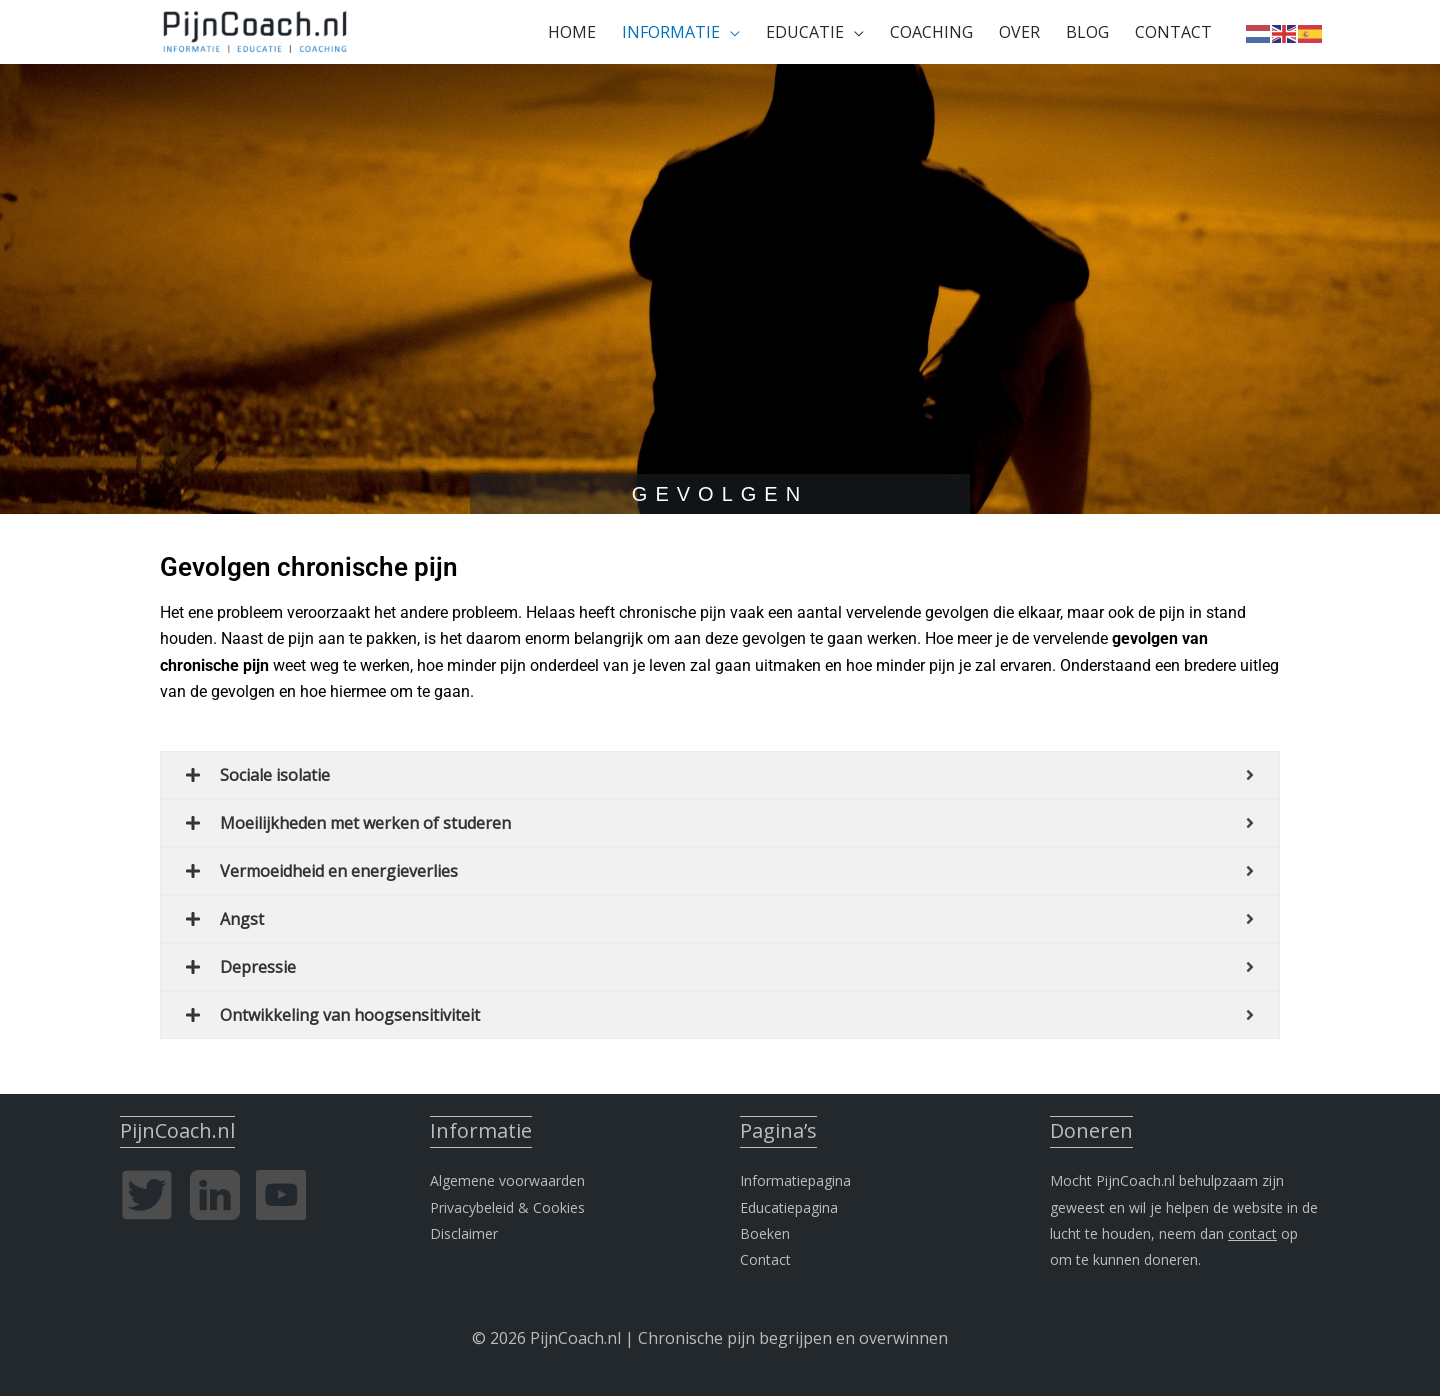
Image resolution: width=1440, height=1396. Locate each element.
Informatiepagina (795, 1180)
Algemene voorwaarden (507, 1180)
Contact (765, 1259)
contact (1252, 1233)
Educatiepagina (789, 1207)
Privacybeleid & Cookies (507, 1207)
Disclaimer (464, 1233)
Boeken (765, 1233)
